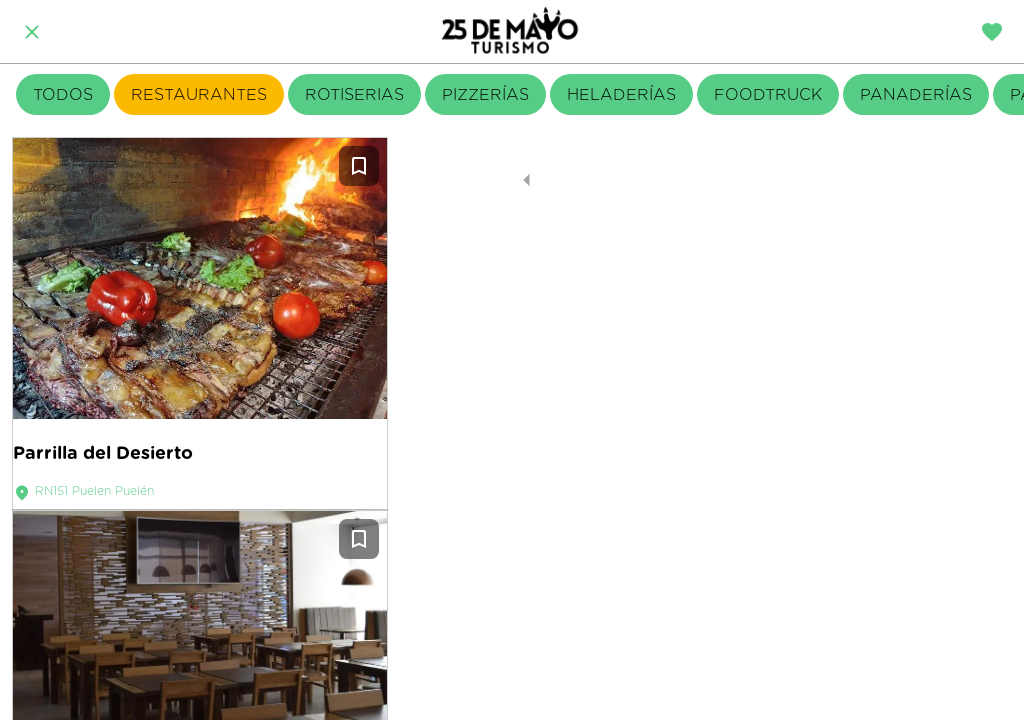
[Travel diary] (992, 32)
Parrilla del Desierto (103, 452)
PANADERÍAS (916, 94)
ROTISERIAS (354, 94)
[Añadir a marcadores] (359, 166)
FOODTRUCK (768, 94)
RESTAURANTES (199, 94)
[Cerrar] (32, 32)
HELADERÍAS (621, 94)
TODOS (63, 94)
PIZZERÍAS (485, 94)
